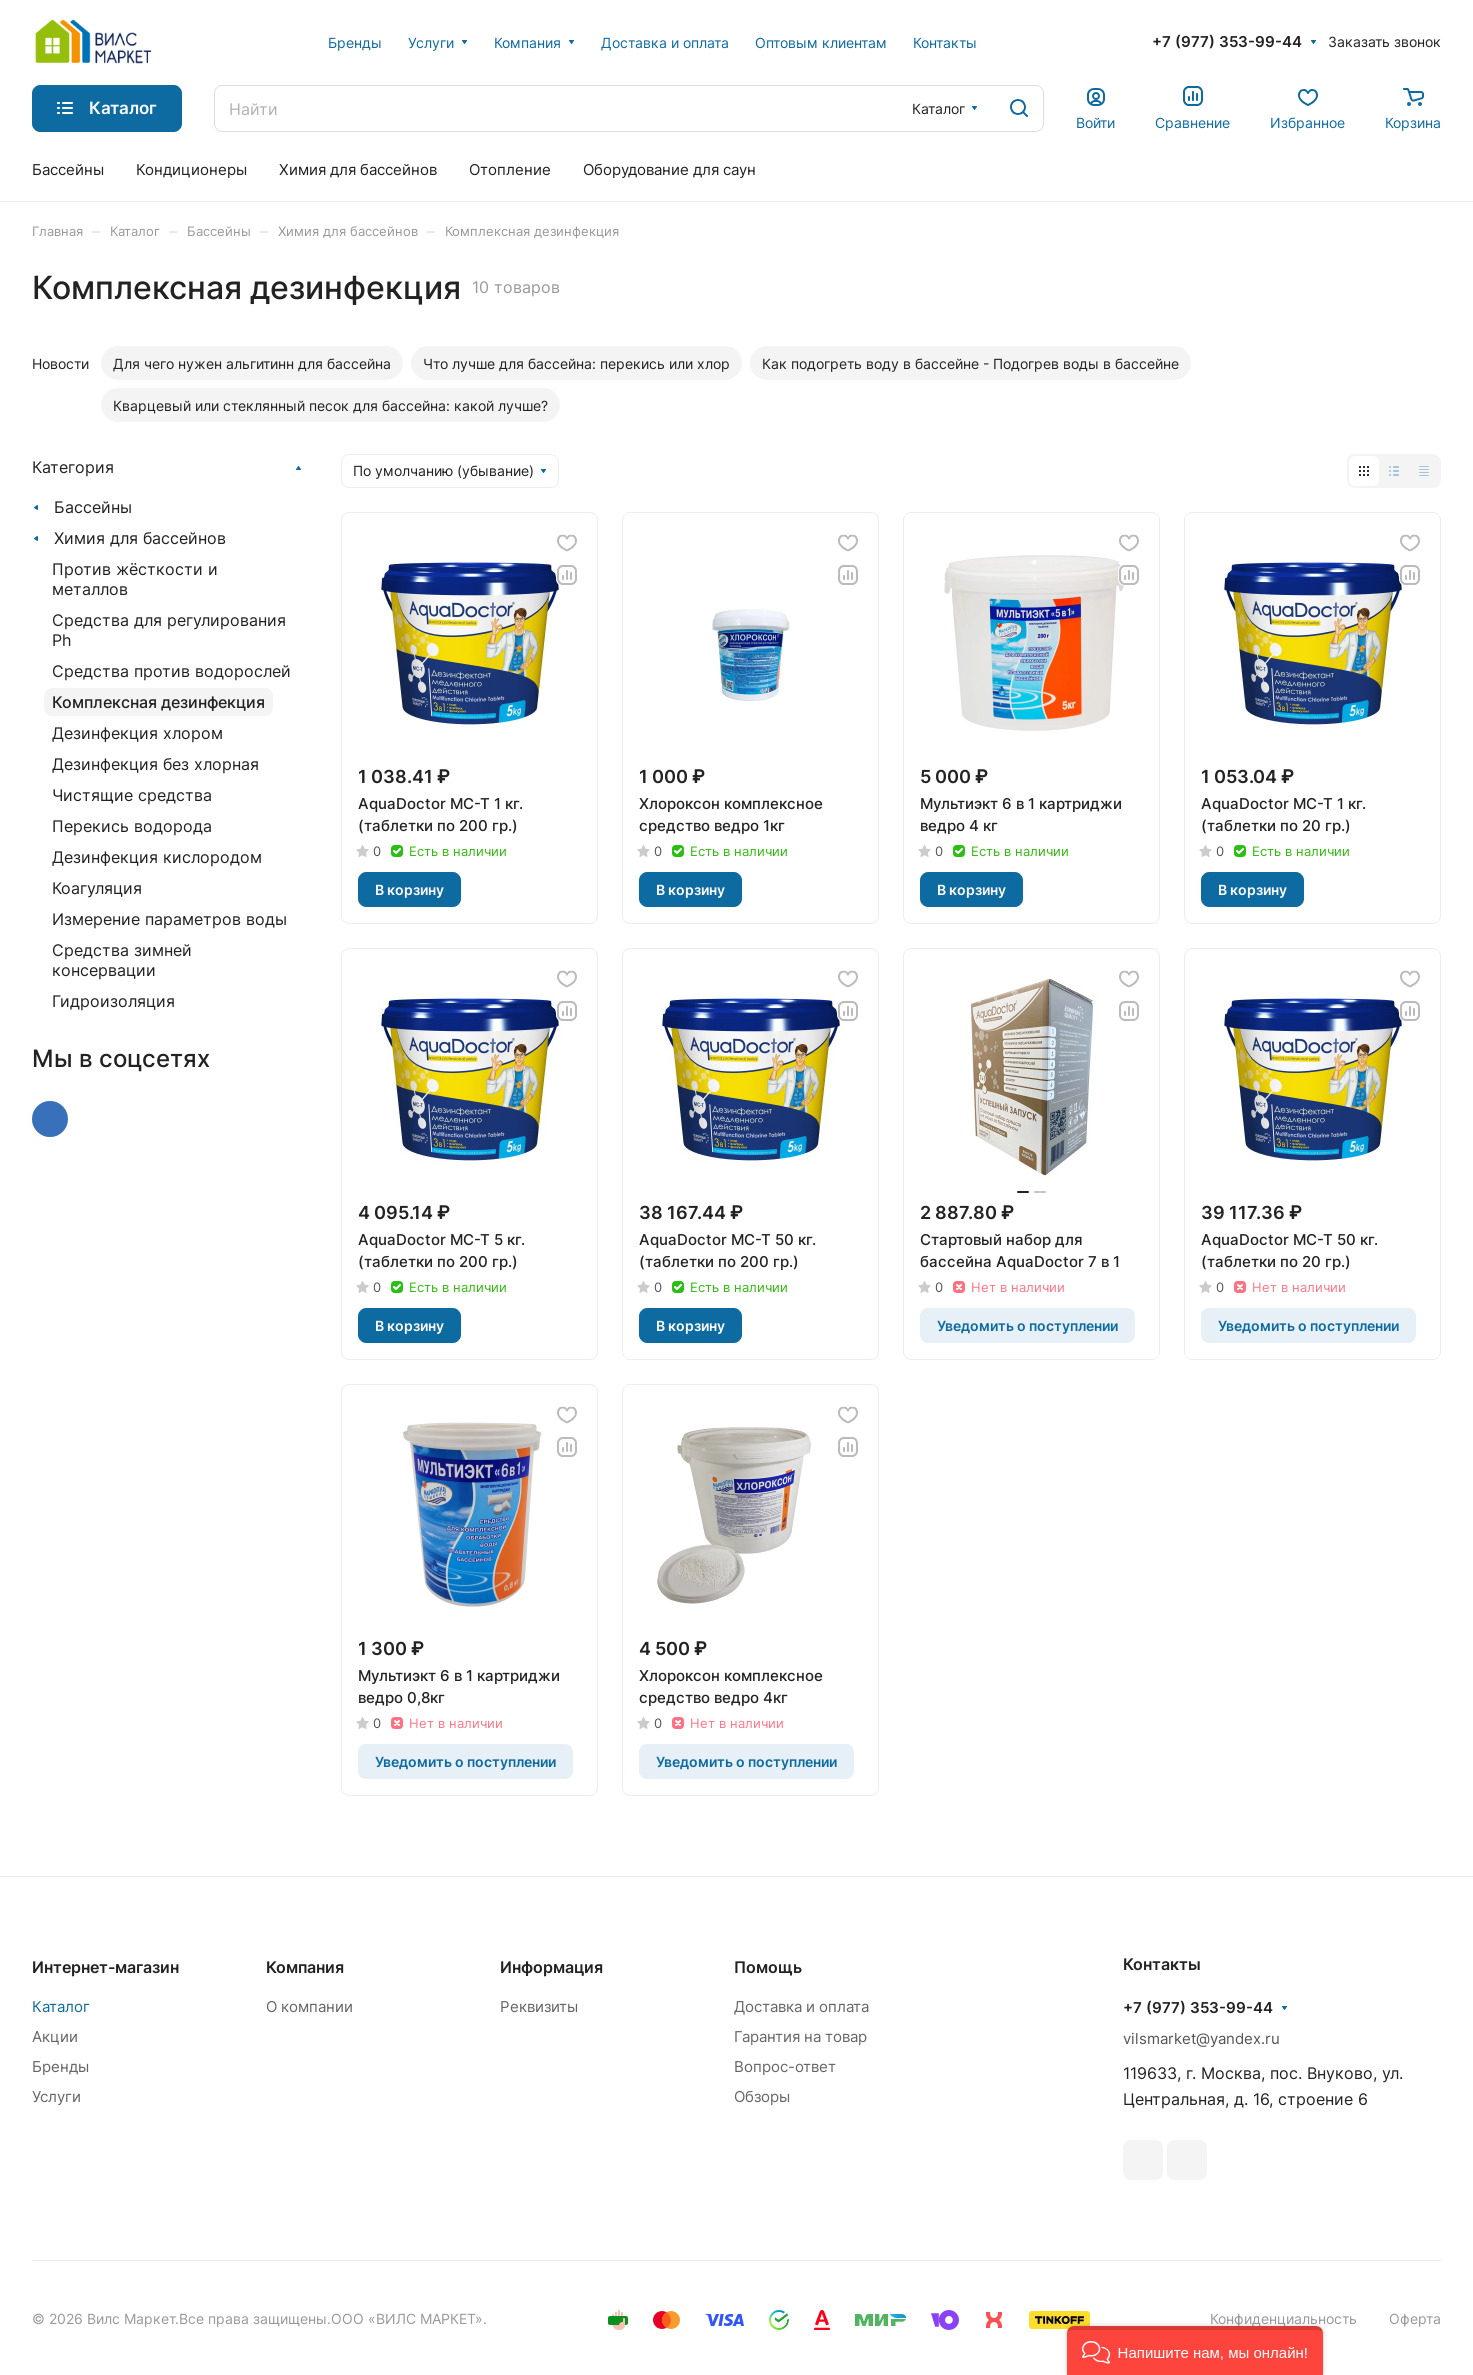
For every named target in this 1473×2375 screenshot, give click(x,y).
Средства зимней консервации (122, 960)
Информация (551, 1967)
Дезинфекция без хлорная (155, 764)
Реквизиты (539, 2006)
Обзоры (762, 2096)
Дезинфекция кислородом (157, 857)
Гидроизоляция (113, 1001)
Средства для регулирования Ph (169, 630)
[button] (1195, 2350)
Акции (55, 2036)
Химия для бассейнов (140, 538)
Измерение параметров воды (169, 919)
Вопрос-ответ (785, 2066)
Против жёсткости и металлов (135, 579)
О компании (309, 2006)
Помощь (768, 1967)
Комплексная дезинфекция (158, 702)
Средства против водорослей (171, 671)
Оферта (1415, 2318)
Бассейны (93, 507)
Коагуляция (97, 888)
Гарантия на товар (800, 2036)
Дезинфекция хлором (137, 733)
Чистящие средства (132, 795)
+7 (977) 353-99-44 (1227, 42)
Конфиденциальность (1283, 2318)
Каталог (61, 2006)
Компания (305, 1967)
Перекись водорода (132, 826)
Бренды (60, 2066)
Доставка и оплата (801, 2006)
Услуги (56, 2096)
